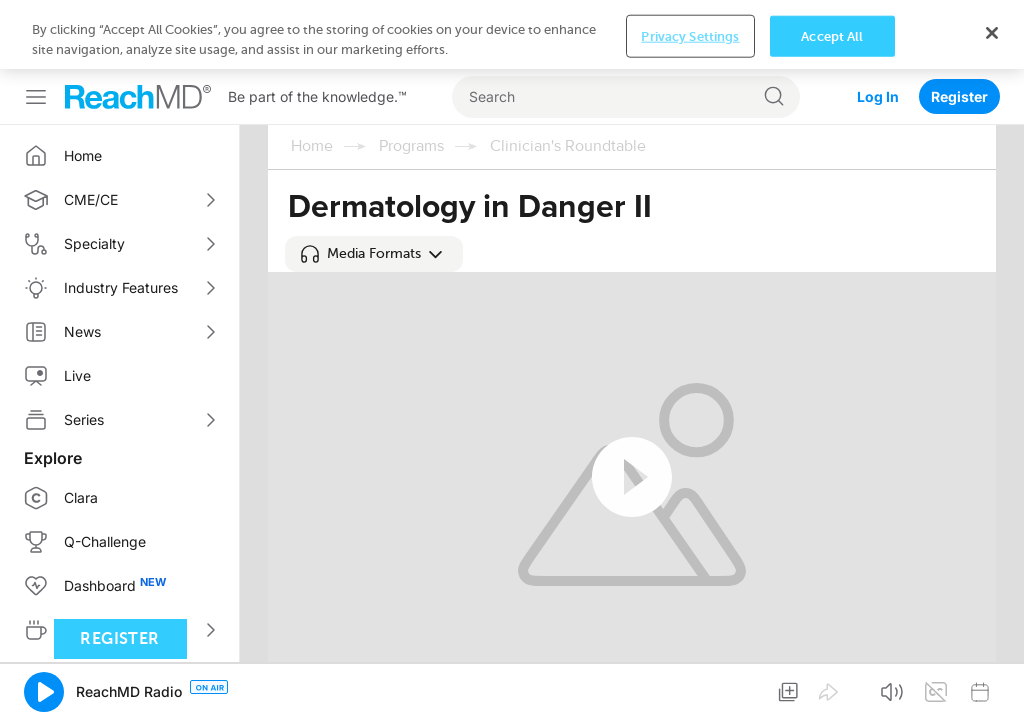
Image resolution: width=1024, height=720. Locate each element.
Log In (878, 96)
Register (959, 96)
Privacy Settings (690, 35)
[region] (512, 34)
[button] (374, 254)
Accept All (832, 35)
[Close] (992, 33)
